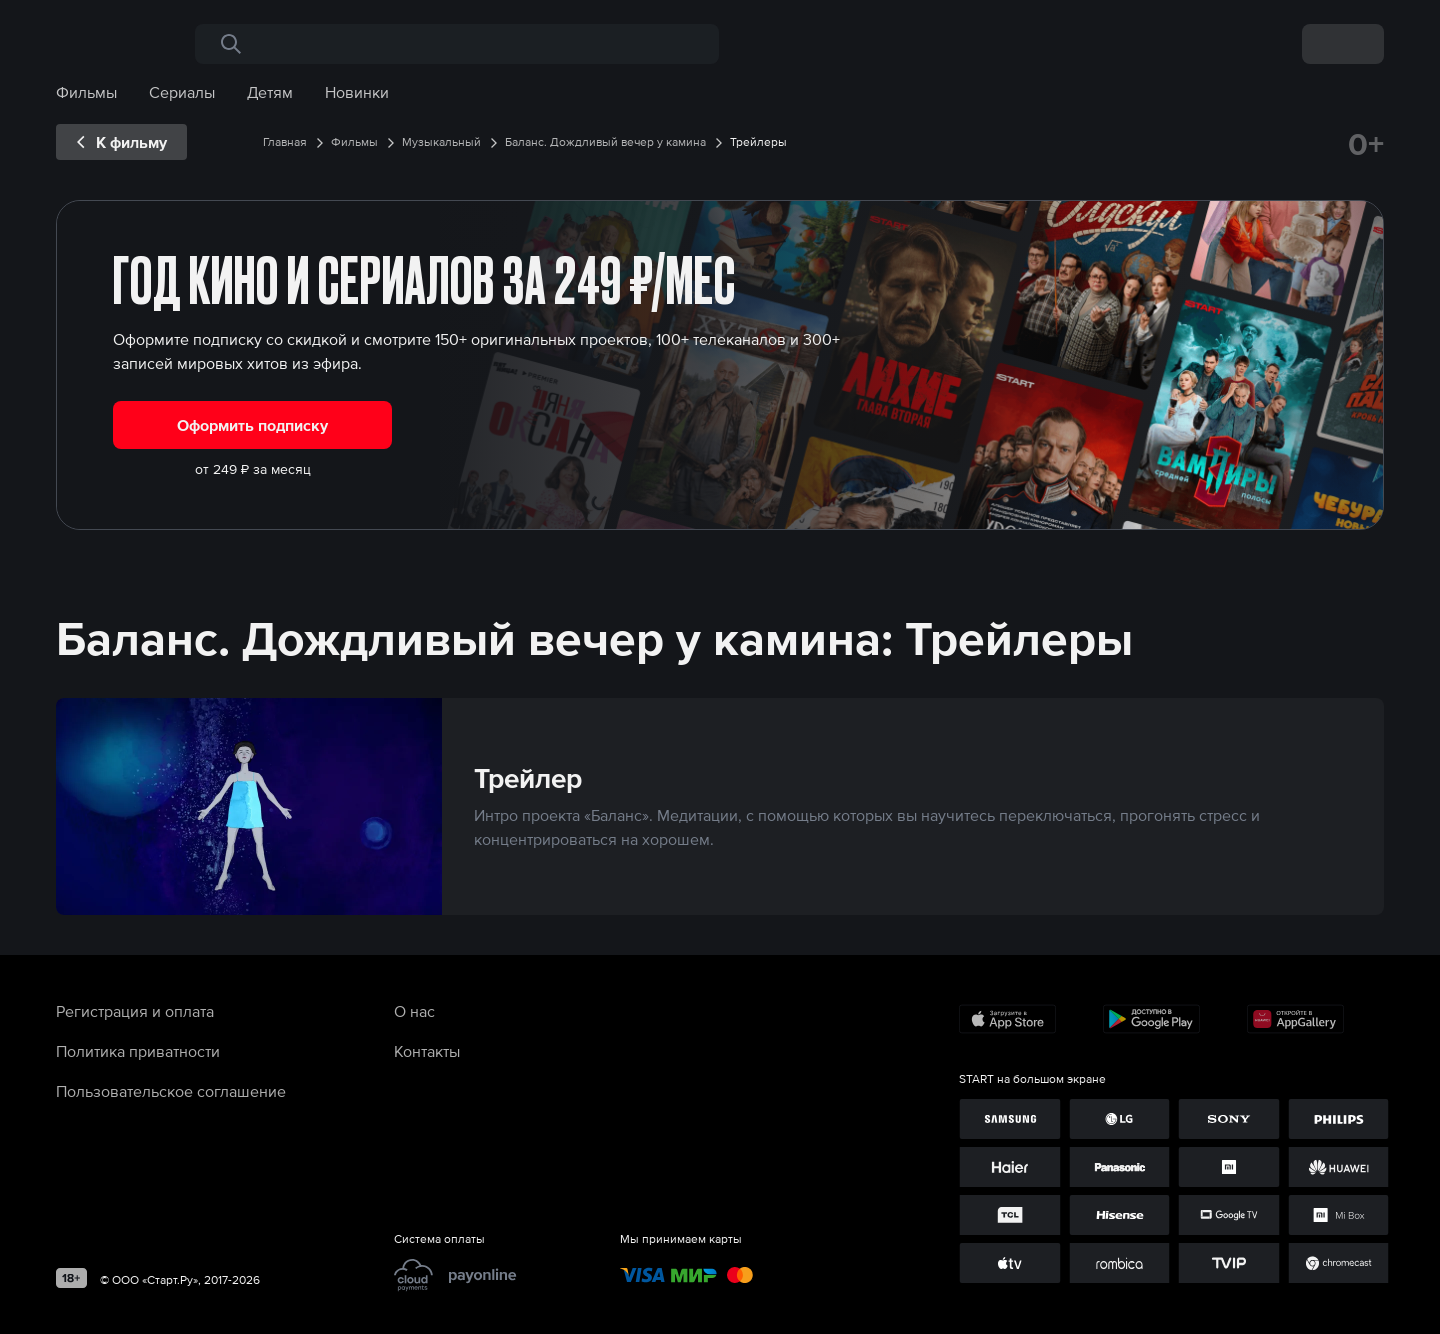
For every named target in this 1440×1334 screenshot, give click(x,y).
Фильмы (86, 92)
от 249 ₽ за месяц (253, 469)
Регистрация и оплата (135, 1011)
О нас (414, 1011)
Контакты (427, 1051)
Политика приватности (138, 1051)
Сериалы (182, 92)
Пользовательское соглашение (171, 1091)
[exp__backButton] (121, 142)
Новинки (357, 92)
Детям (270, 92)
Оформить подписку (252, 425)
